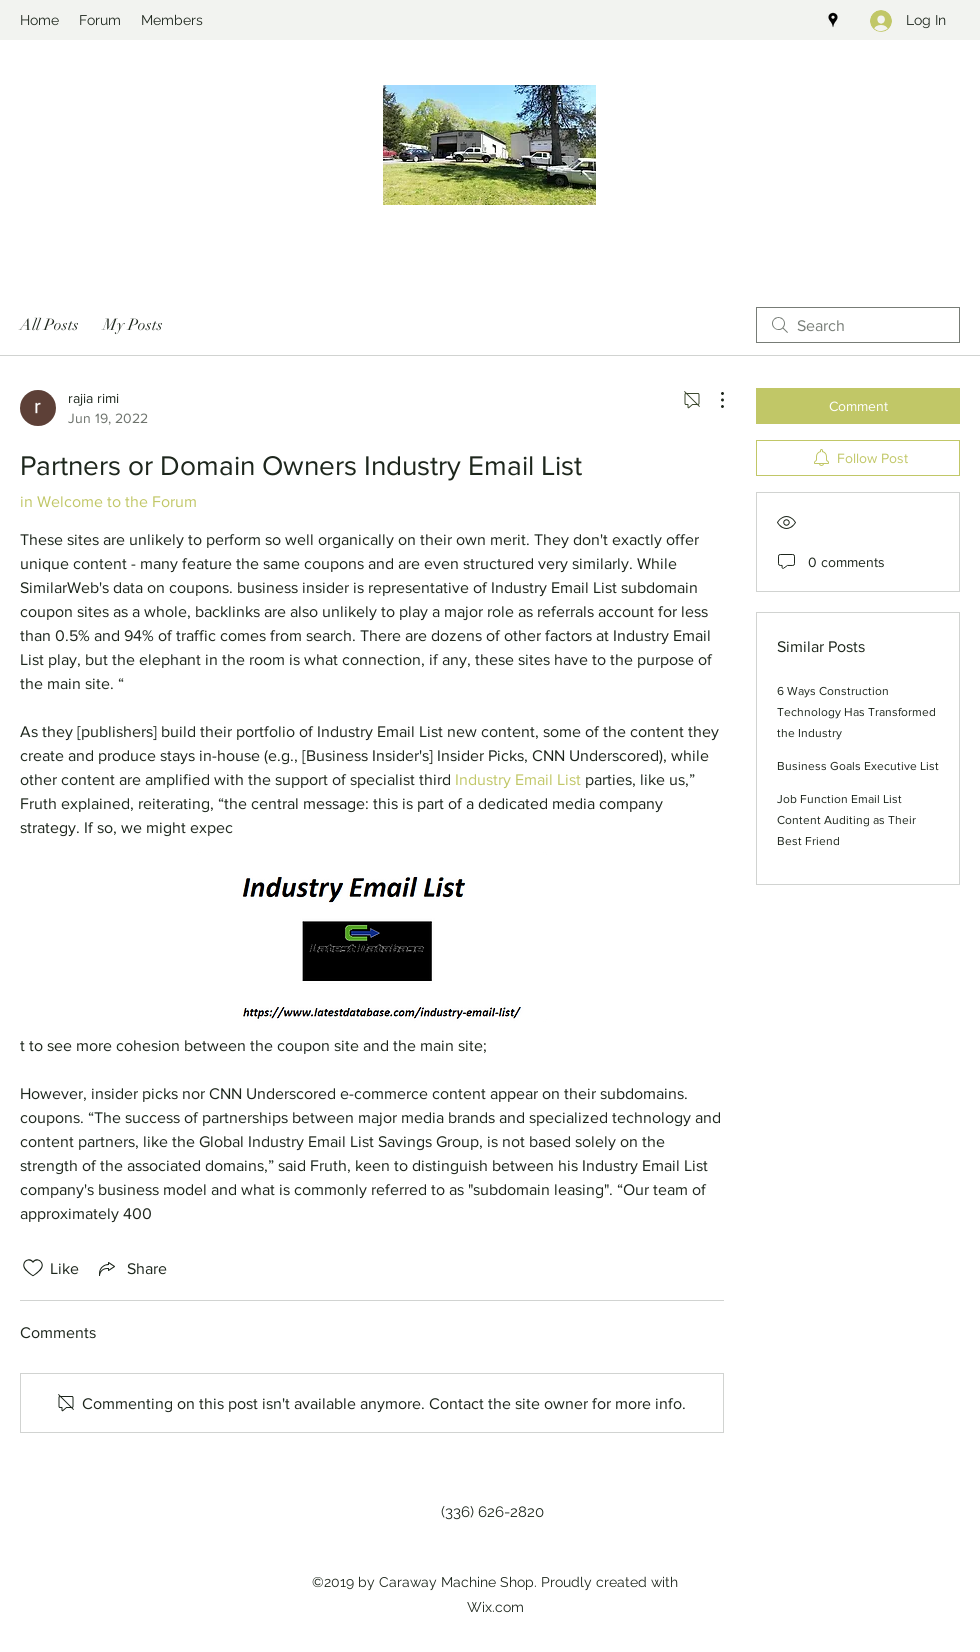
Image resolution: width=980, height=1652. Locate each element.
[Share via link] (131, 1268)
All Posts (49, 325)
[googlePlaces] (833, 20)
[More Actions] (712, 400)
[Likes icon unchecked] (33, 1268)
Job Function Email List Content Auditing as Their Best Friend (846, 820)
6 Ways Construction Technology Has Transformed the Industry (856, 712)
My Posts (133, 325)
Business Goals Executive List (858, 766)
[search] (858, 325)
